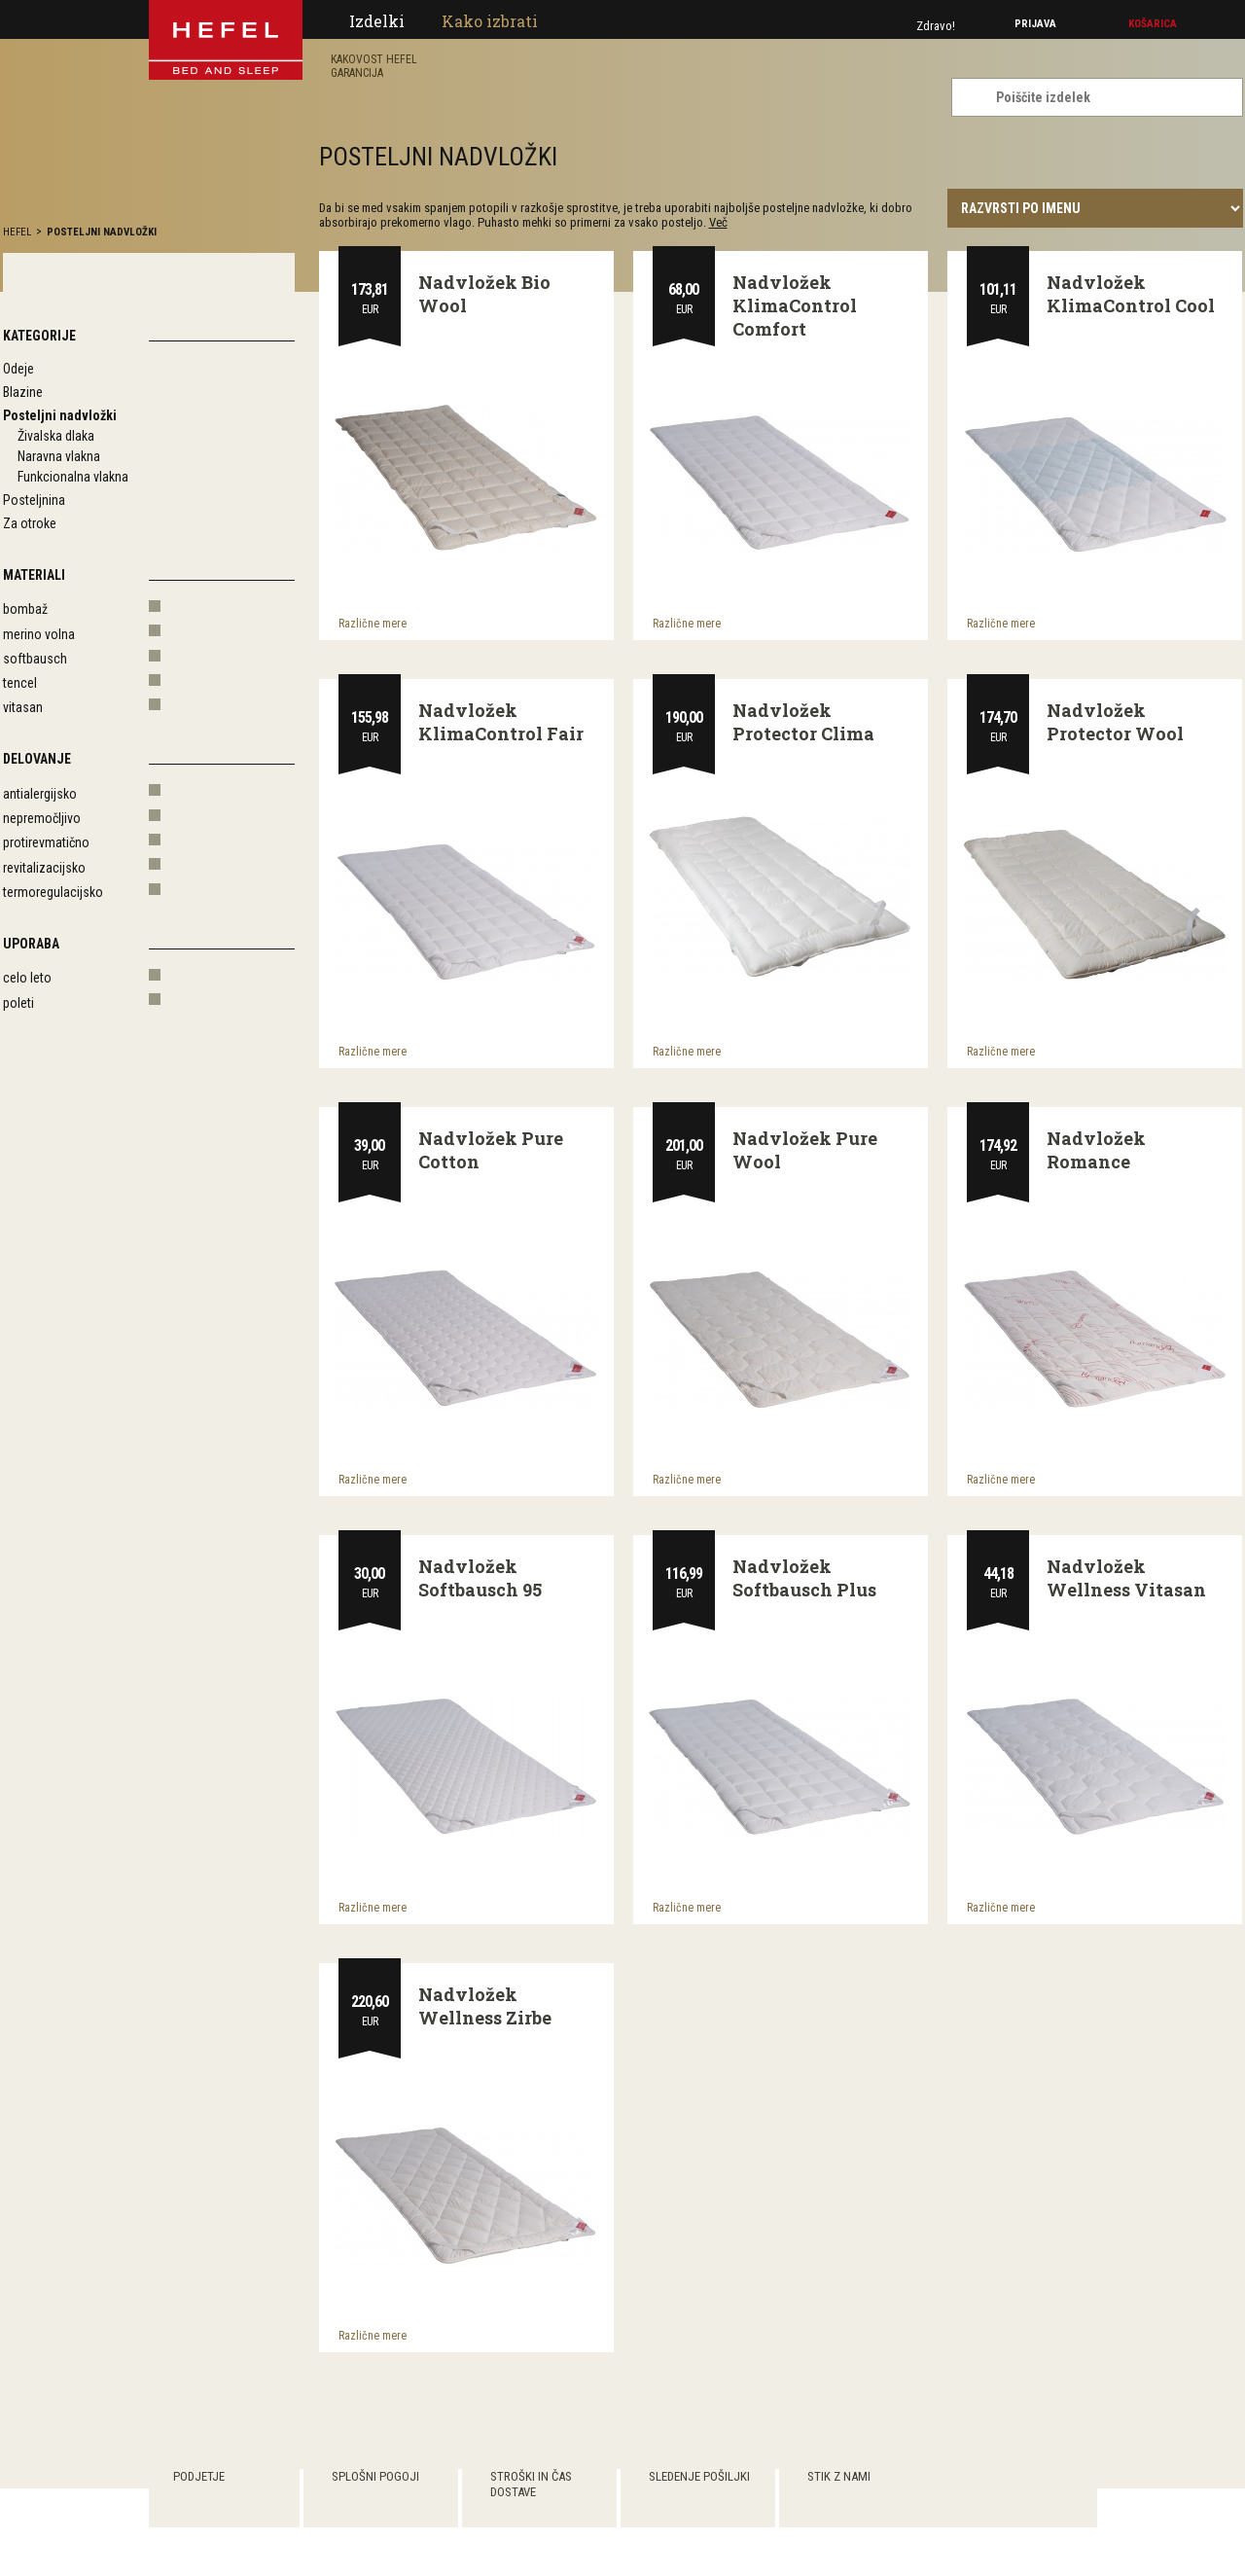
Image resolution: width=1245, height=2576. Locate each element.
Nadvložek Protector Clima (803, 721)
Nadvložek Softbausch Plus (804, 1578)
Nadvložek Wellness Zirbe (484, 2006)
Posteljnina (34, 500)
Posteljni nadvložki (102, 232)
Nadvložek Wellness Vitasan (1126, 1578)
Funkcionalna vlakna (73, 476)
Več (718, 222)
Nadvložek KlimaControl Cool (1131, 293)
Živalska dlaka (56, 436)
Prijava (1035, 24)
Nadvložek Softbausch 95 (480, 1578)
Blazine (23, 392)
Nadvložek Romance (1096, 1150)
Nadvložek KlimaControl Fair (501, 721)
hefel (17, 232)
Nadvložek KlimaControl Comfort (794, 305)
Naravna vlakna (59, 456)
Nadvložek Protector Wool (1115, 721)
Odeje (18, 368)
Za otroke (29, 523)
